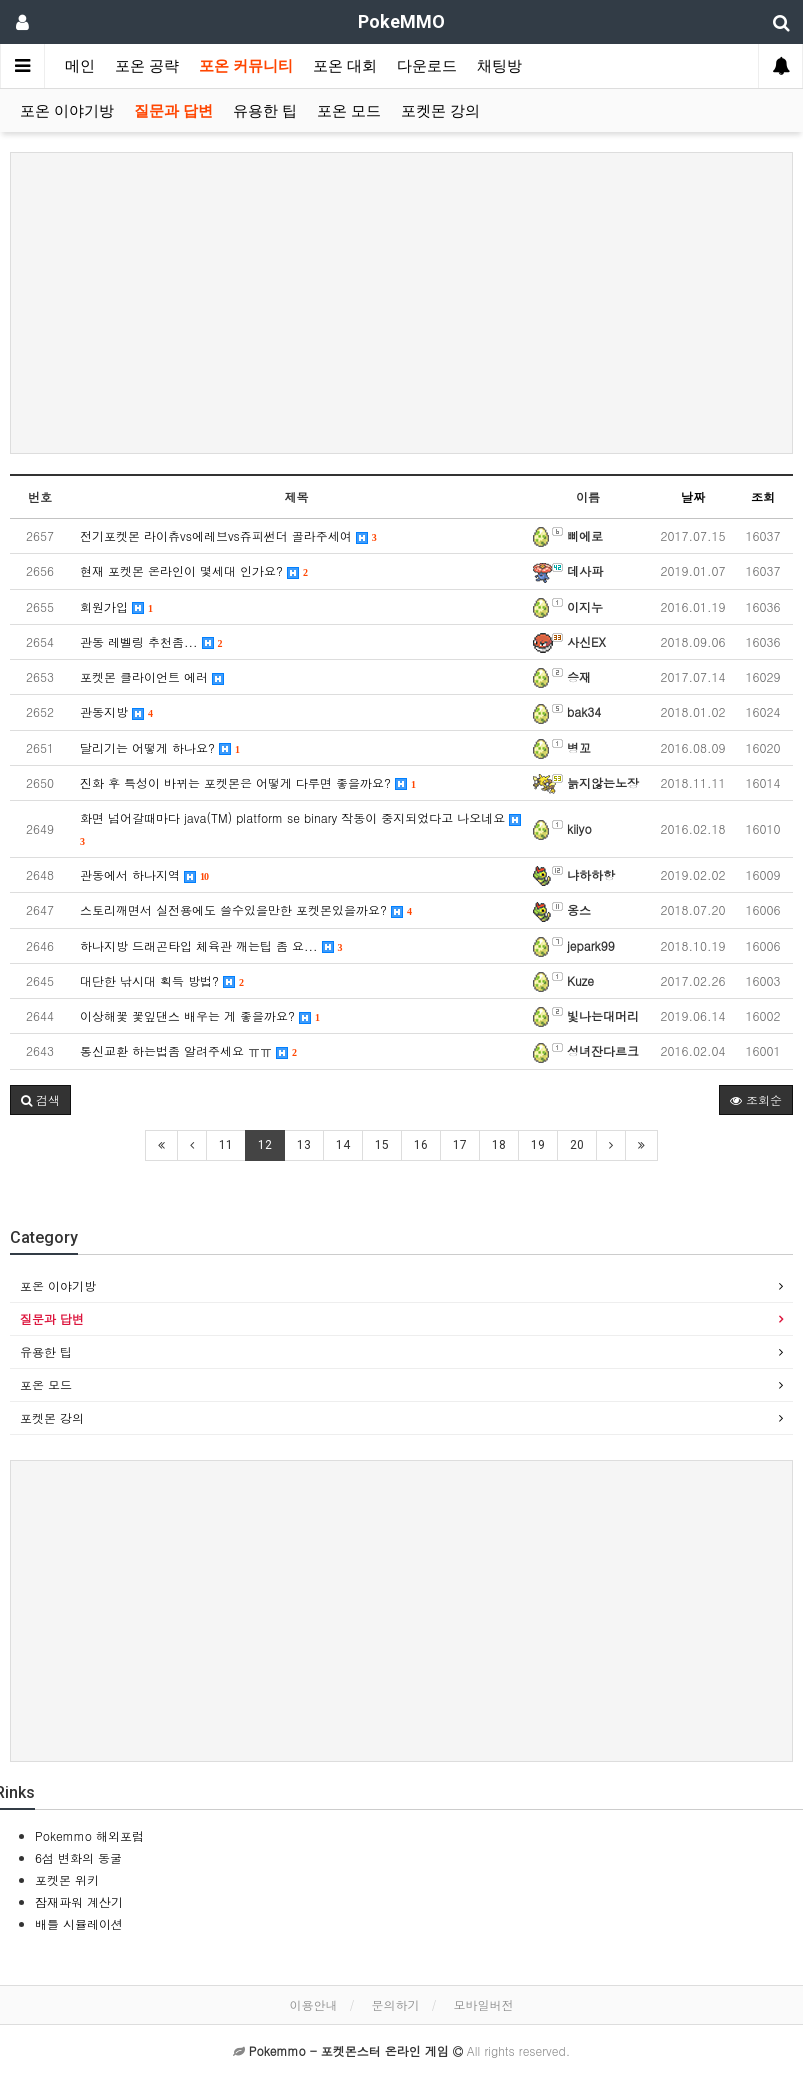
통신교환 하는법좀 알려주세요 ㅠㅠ (188, 1050)
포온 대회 (345, 66)
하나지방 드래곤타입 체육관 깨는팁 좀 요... (211, 945)
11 (226, 1145)
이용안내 (313, 2004)
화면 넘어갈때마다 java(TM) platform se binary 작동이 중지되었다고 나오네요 (300, 828)
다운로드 (427, 66)
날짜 (693, 496)
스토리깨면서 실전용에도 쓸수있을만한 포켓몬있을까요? (246, 909)
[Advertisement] (401, 303)
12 (265, 1145)
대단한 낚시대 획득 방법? (162, 980)
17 (460, 1145)
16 (421, 1145)
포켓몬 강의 (440, 111)
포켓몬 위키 (67, 1879)
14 (343, 1145)
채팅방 (499, 66)
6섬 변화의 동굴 (78, 1857)
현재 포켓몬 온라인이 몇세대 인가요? (194, 570)
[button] (40, 1100)
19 (538, 1145)
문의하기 (396, 2004)
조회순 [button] (756, 1099)
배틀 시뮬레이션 (79, 1923)
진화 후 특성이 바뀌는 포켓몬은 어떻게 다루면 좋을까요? (248, 782)
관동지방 (116, 711)
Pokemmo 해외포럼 (89, 1835)
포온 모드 (349, 111)
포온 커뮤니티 (246, 66)
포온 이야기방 (67, 111)
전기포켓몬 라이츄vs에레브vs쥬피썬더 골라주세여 (228, 535)
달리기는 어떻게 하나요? (160, 747)
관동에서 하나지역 (144, 874)
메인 (80, 66)
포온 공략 (147, 66)
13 (304, 1145)
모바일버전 (484, 2004)
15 (382, 1145)
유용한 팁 (265, 111)
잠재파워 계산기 (79, 1901)
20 (577, 1145)
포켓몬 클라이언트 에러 (152, 676)
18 (499, 1145)
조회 (763, 496)
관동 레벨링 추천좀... (151, 641)
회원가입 (116, 606)
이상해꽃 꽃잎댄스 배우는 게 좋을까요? (200, 1015)
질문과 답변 (173, 111)
